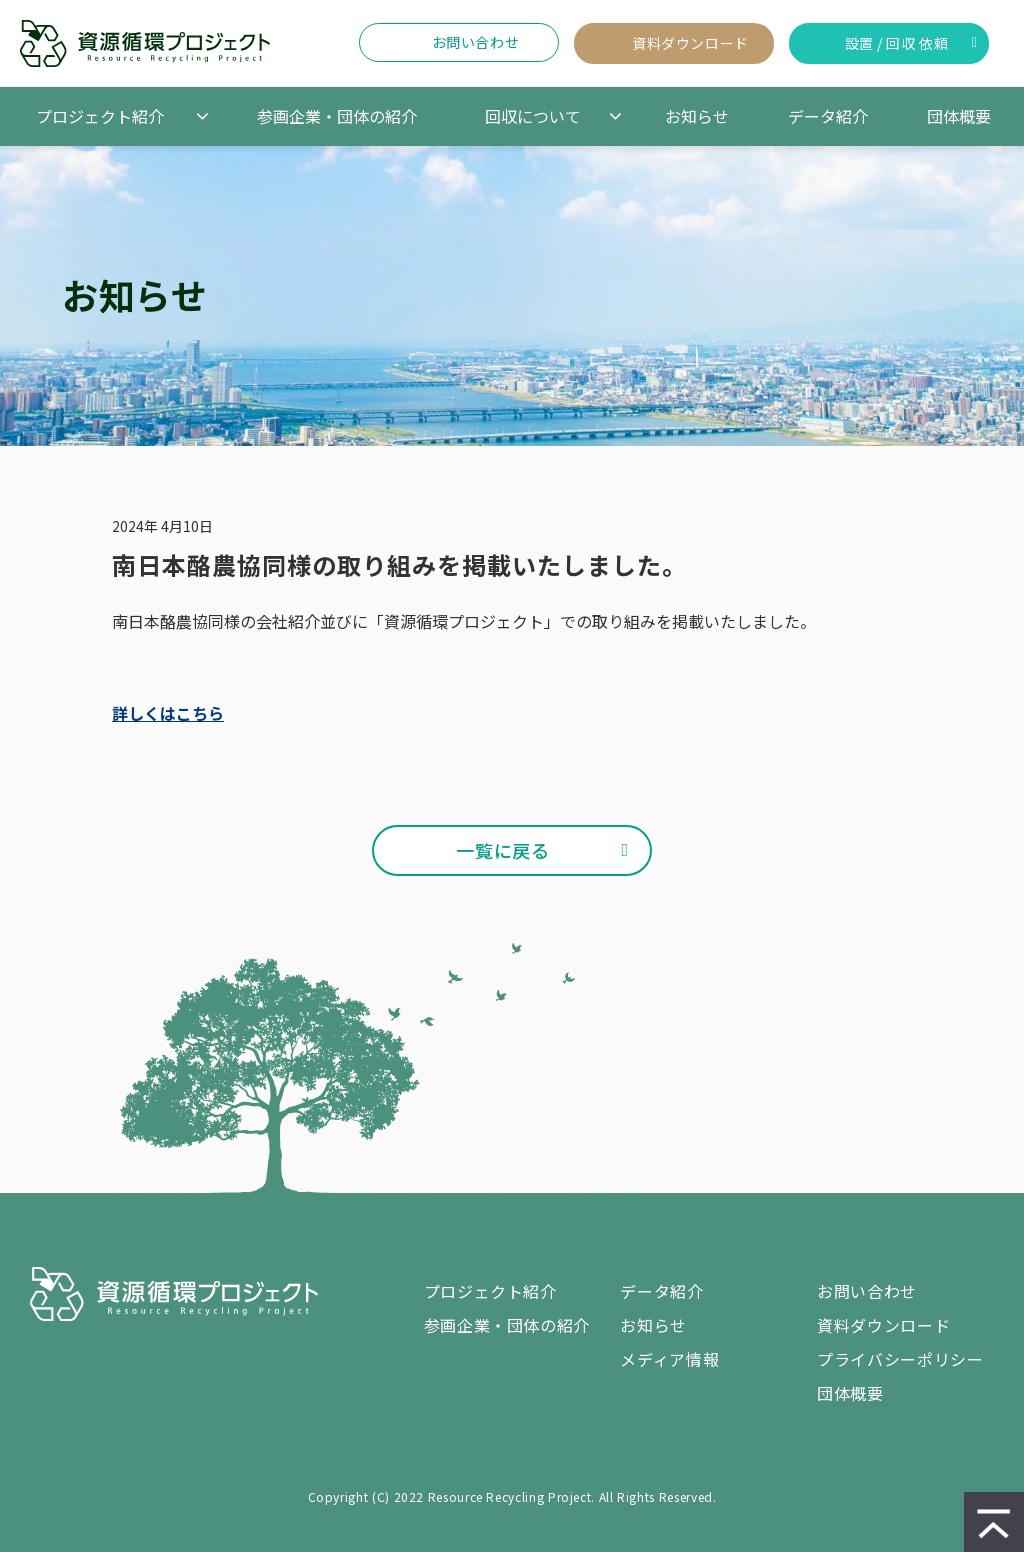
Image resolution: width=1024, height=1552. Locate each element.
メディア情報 (669, 1359)
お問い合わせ (475, 42)
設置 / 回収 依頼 (897, 43)
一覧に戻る (502, 850)
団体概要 (959, 116)
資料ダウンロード (690, 43)
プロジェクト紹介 (100, 116)
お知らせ (697, 116)
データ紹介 (828, 116)
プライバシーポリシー (900, 1359)
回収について (533, 116)
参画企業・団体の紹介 (337, 116)
